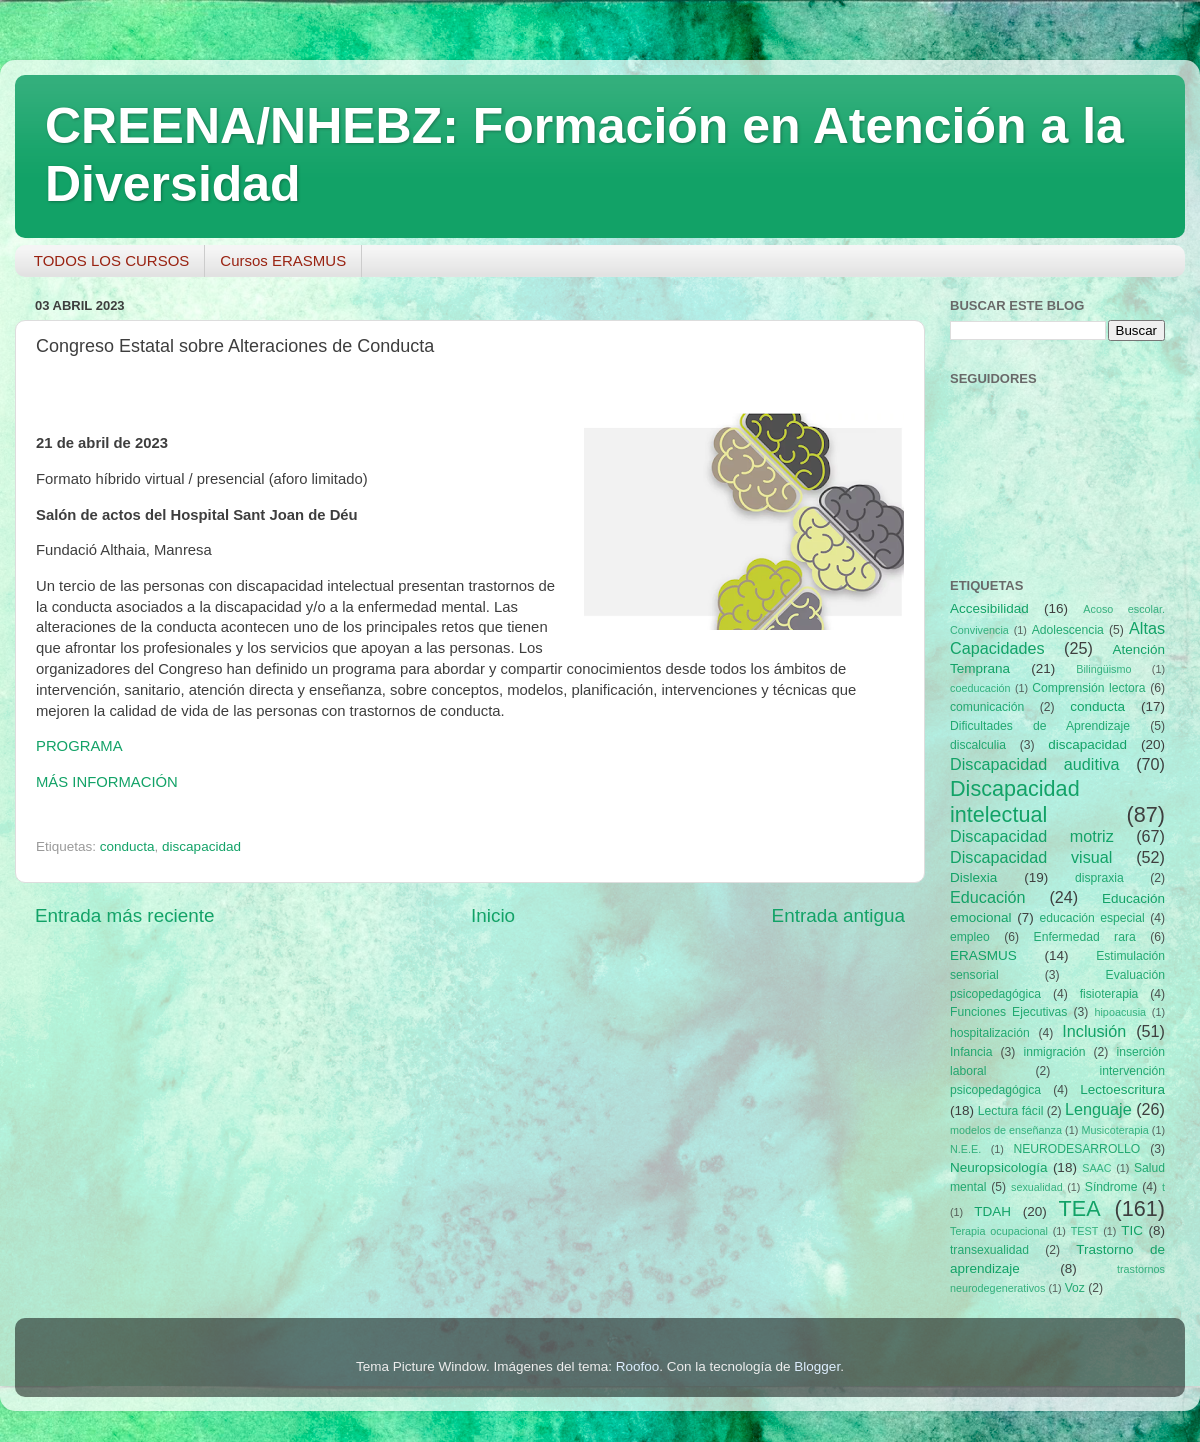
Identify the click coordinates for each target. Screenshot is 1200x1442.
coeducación (980, 688)
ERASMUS (983, 955)
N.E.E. (965, 1149)
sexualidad (1037, 1187)
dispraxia (1099, 878)
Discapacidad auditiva (1035, 764)
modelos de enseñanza (1006, 1130)
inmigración (1054, 1052)
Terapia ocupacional (999, 1231)
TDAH (992, 1211)
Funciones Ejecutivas (1008, 1012)
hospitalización (990, 1033)
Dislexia (973, 877)
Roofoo (638, 1366)
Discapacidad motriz (1032, 836)
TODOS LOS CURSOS (112, 260)
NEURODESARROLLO (1076, 1149)
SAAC (1096, 1168)
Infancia (971, 1052)
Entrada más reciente (125, 915)
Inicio (493, 915)
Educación (988, 897)
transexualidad (989, 1250)
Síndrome (1111, 1187)
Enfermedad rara (1085, 937)
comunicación (987, 707)
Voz (1075, 1288)
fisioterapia (1109, 994)
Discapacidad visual (1031, 857)
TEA (1080, 1208)
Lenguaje (1098, 1109)
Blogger (817, 1366)
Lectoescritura (1122, 1089)
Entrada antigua (838, 915)
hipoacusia (1120, 1012)
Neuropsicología (999, 1167)
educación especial (1092, 918)
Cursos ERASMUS (283, 260)
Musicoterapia (1114, 1130)
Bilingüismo (1103, 669)
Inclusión (1094, 1031)
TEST (1085, 1231)
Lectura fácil (1011, 1111)
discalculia (978, 745)
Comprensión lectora (1088, 688)
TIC (1132, 1230)
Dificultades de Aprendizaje (1040, 726)
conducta (127, 846)
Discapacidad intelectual (1015, 801)
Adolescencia (1068, 630)
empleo (970, 937)
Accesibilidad (989, 608)
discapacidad (201, 846)
